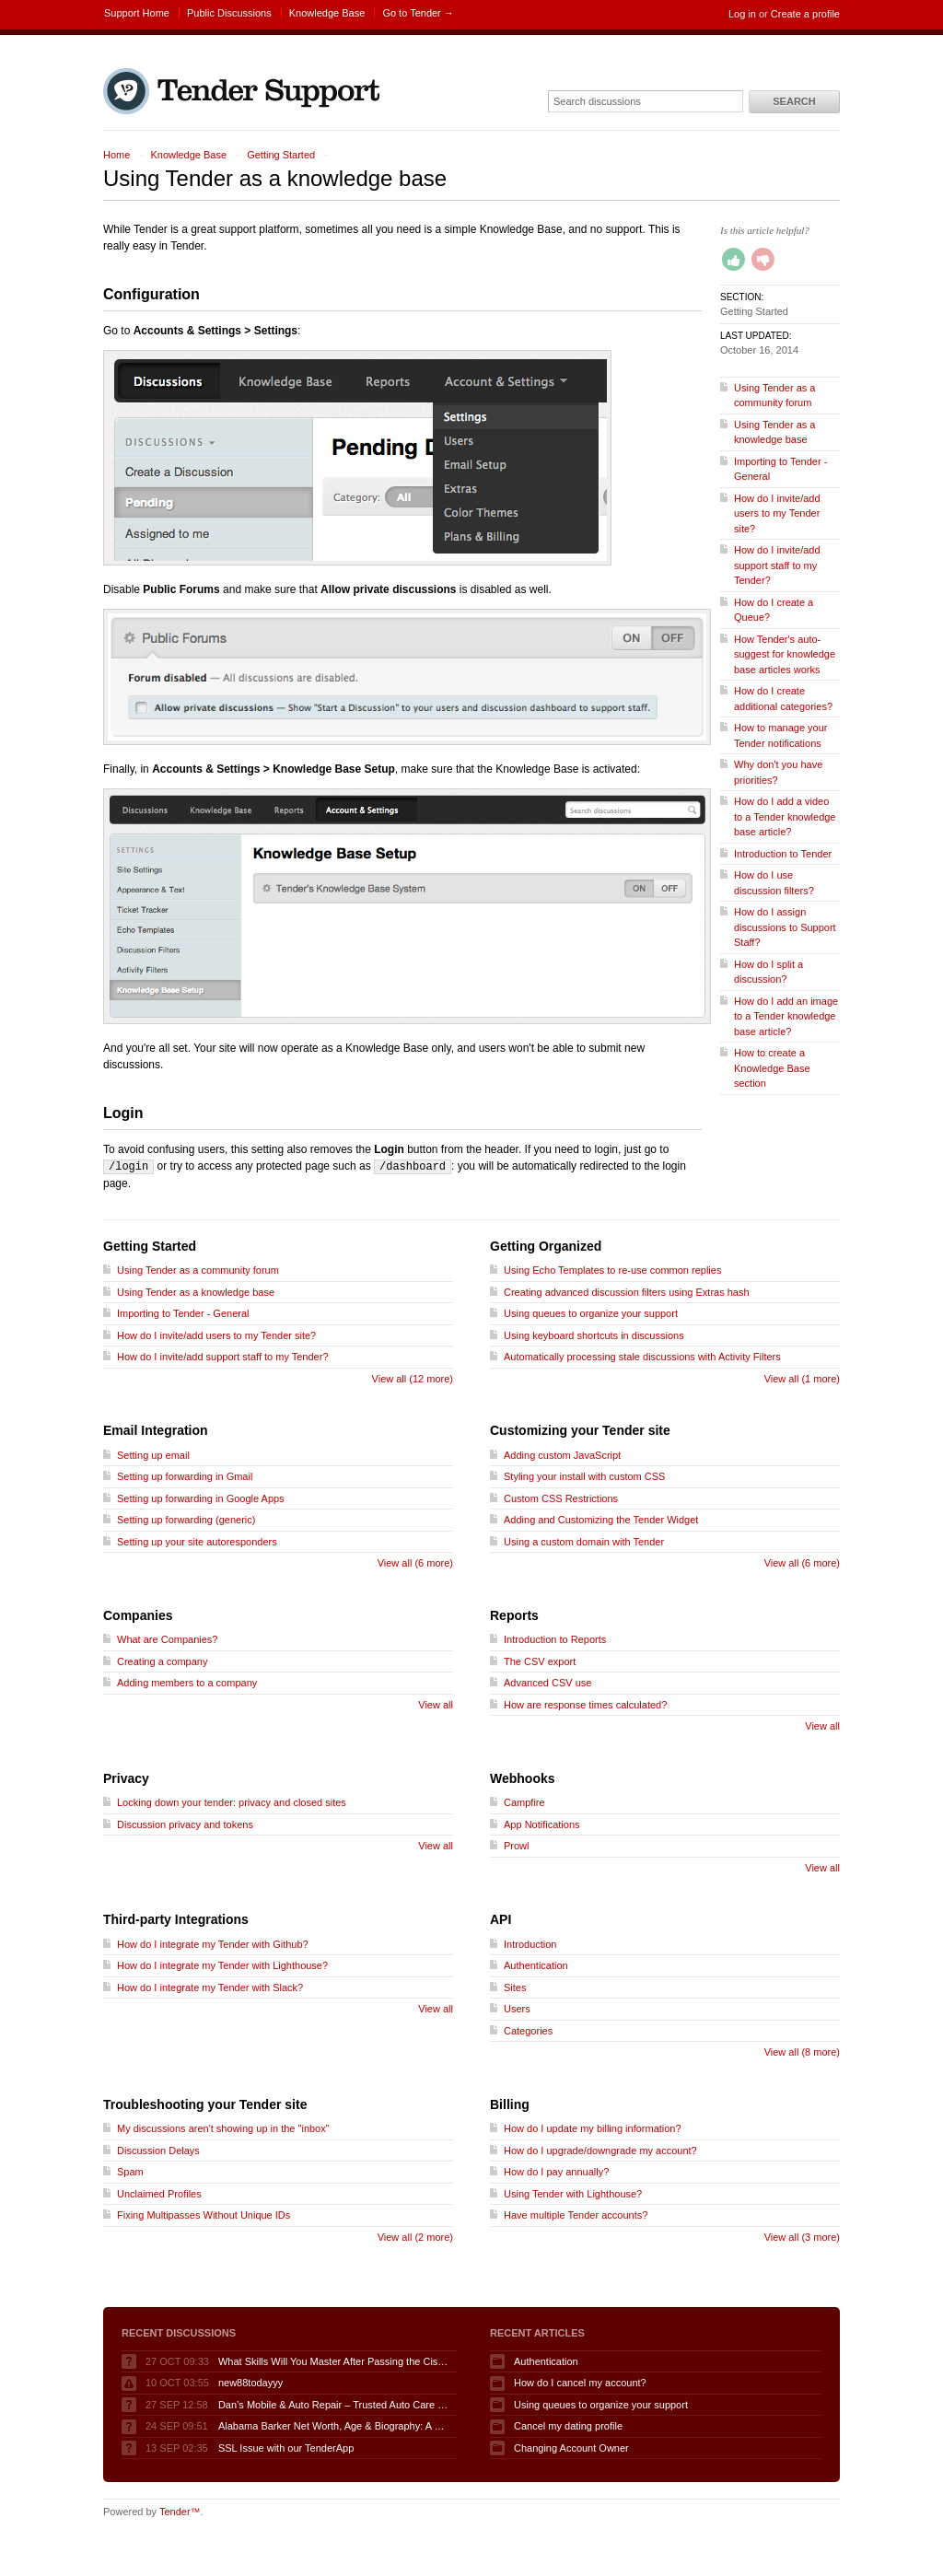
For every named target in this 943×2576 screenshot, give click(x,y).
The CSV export (540, 1660)
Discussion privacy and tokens (185, 1823)
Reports (514, 1614)
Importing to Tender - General (183, 1312)
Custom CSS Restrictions (561, 1497)
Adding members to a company (187, 1681)
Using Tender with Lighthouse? (573, 2192)
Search (794, 101)
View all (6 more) (415, 1562)
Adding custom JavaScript (562, 1454)
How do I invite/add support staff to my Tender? (777, 565)
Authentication (536, 1964)
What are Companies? (167, 1638)
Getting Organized (545, 1245)
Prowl (517, 1844)
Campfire (524, 1801)
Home (116, 154)
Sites (515, 1986)
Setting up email (153, 1454)
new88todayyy (250, 2381)
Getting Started (281, 154)
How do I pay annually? (556, 2170)
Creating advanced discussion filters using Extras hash (627, 1291)
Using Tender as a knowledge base (195, 1291)
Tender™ (180, 2510)
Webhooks (522, 1777)
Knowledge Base (327, 12)
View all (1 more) (802, 1377)
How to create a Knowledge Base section (772, 1068)
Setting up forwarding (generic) (186, 1518)
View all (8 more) (802, 2051)
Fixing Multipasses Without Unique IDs (203, 2214)
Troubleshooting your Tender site (205, 2103)
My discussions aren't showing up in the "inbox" (223, 2127)
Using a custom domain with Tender (584, 1540)
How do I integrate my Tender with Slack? (210, 1986)
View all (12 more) (412, 1377)
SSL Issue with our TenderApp (286, 2447)
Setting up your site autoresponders (197, 1540)
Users (517, 2007)
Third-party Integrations (176, 1918)
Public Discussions (229, 12)
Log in (742, 13)
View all (435, 1703)
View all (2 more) (415, 2236)
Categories (528, 2029)
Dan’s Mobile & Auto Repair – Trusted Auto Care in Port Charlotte (333, 2403)
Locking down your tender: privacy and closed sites (231, 1801)
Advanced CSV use (547, 1681)
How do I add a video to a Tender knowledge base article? (785, 816)
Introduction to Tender (783, 853)
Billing (510, 2103)
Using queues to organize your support (591, 1312)
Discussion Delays (158, 2149)
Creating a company (162, 1660)
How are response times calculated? (585, 1703)
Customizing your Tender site (580, 1429)
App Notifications (542, 1823)
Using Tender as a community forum (198, 1269)
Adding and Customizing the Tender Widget (601, 1518)
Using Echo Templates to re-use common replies (612, 1269)
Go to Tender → (417, 12)
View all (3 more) (802, 2236)
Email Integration (155, 1429)
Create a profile (805, 13)
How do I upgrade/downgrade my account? (600, 2149)
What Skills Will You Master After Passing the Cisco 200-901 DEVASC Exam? (333, 2360)
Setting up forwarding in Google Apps (201, 1497)
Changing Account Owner (571, 2447)
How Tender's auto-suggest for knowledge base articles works (784, 654)
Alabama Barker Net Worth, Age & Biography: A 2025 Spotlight (333, 2424)
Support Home (136, 12)
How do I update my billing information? (592, 2127)
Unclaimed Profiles (159, 2192)
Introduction (530, 1943)
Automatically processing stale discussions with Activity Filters (642, 1355)
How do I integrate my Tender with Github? (213, 1943)
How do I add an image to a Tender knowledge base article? (786, 1016)
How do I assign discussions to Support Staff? (785, 927)
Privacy (126, 1777)
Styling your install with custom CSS (584, 1475)
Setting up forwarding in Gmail (184, 1475)
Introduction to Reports (555, 1638)
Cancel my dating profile (568, 2424)
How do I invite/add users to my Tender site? (777, 513)
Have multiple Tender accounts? (575, 2214)
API (500, 1918)
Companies (137, 1614)
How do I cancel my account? (580, 2381)
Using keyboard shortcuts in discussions (594, 1334)
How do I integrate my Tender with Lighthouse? (222, 1964)
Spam (130, 2170)
